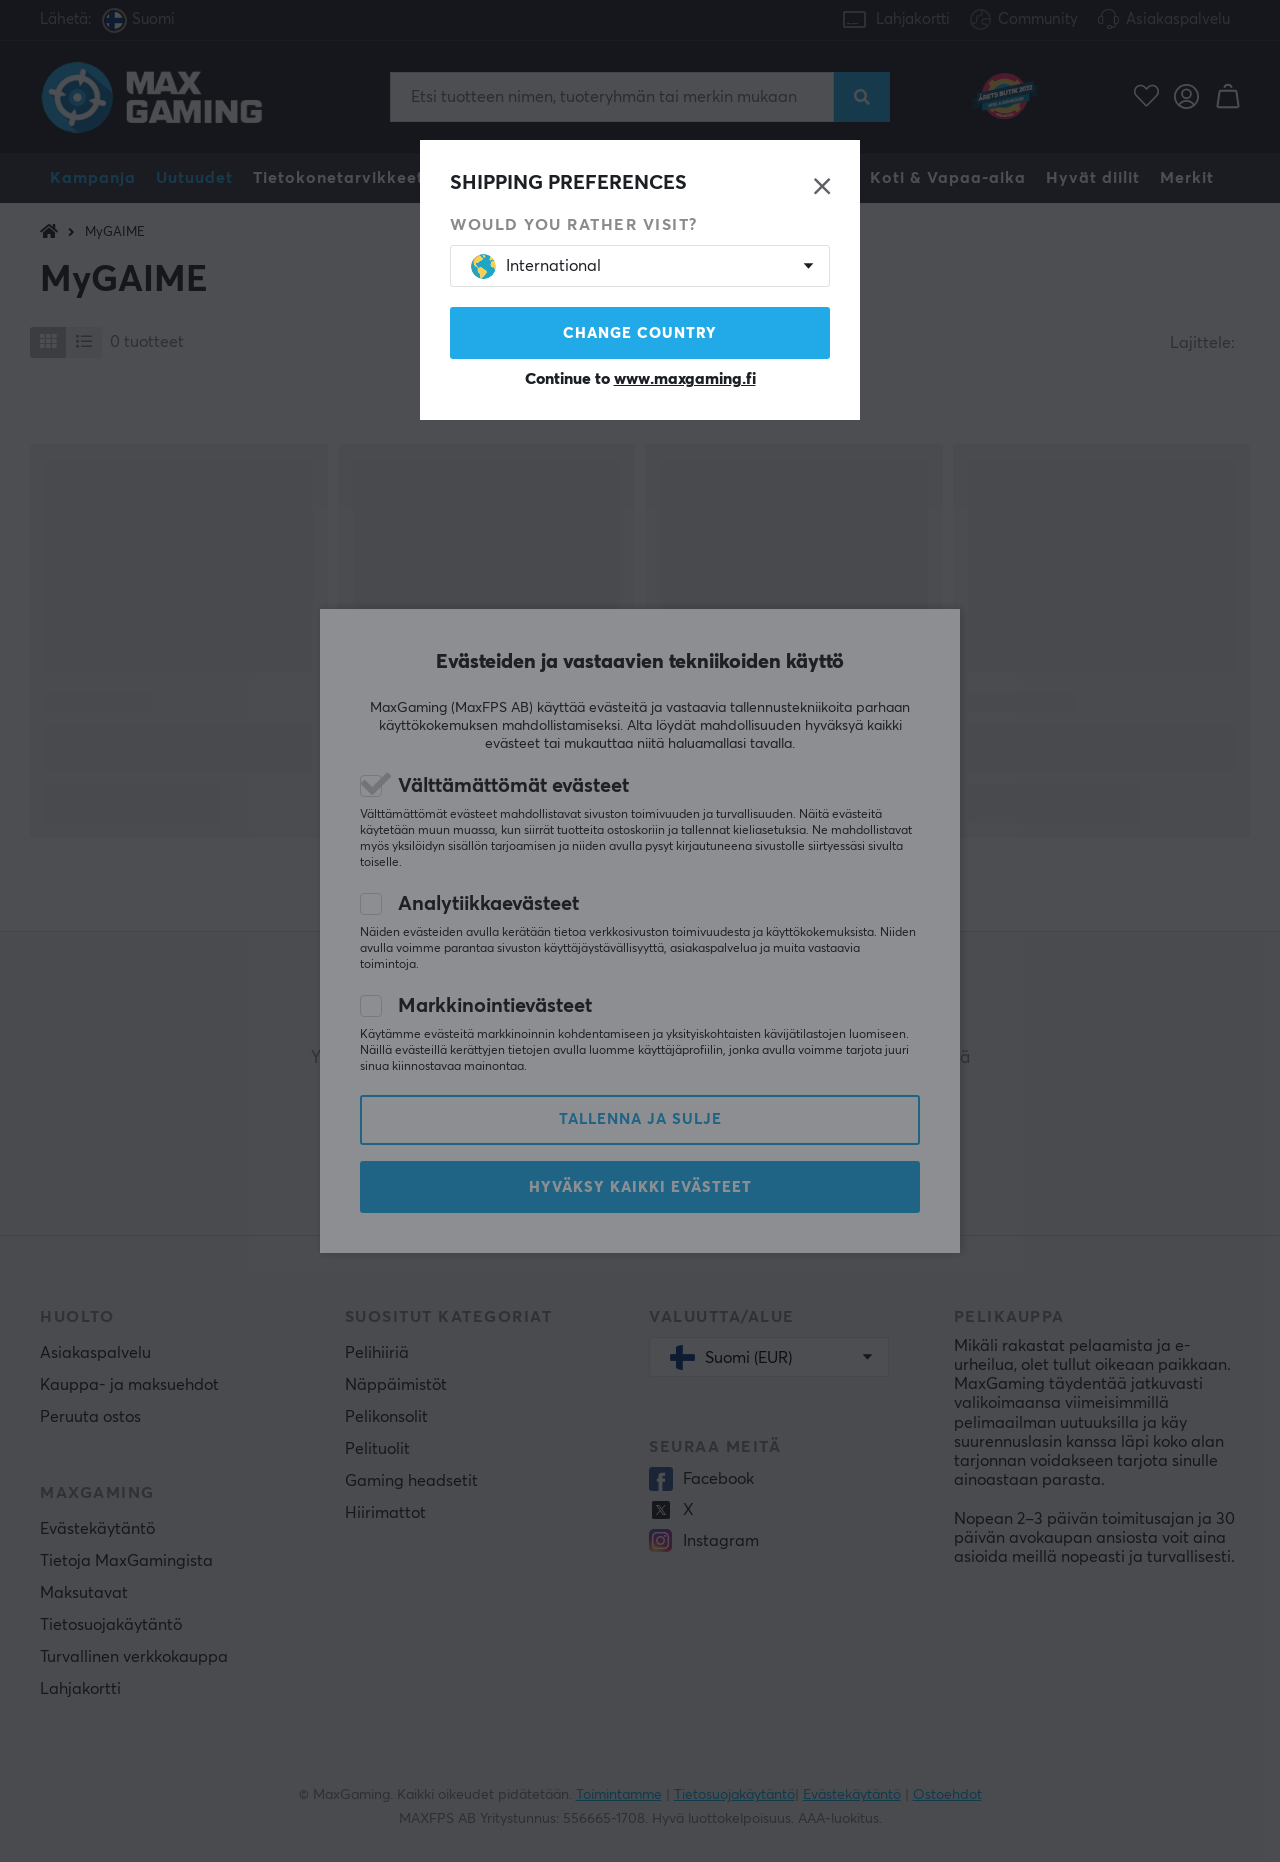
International (536, 266)
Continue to (640, 379)
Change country (640, 333)
